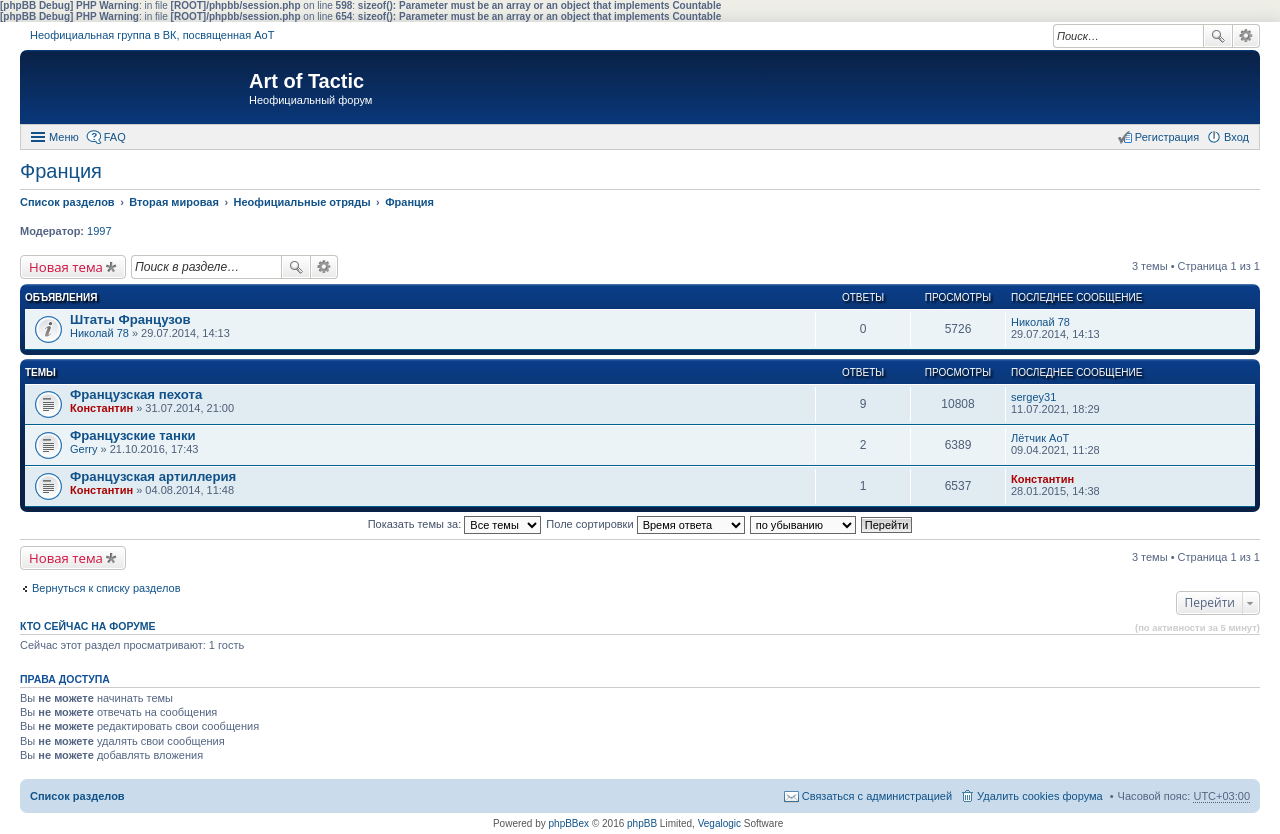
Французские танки (133, 435)
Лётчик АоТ (1040, 438)
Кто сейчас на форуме (88, 626)
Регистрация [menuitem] (1167, 137)
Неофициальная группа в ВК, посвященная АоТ (152, 35)
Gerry (84, 449)
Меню (64, 137)
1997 (99, 231)
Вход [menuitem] (1236, 137)
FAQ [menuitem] (115, 137)
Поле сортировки (645, 524)
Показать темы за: (455, 524)
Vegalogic (719, 823)
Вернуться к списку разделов (106, 588)
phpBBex (569, 823)
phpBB (642, 823)
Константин (101, 408)
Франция (61, 171)
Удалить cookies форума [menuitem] (1040, 796)
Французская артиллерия (153, 476)
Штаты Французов (130, 319)
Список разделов (77, 796)
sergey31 (1033, 397)
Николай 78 (99, 333)
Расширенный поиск (1246, 36)
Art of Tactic (306, 81)
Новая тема (66, 267)
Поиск (1218, 36)
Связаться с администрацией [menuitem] (877, 796)
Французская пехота (136, 394)
